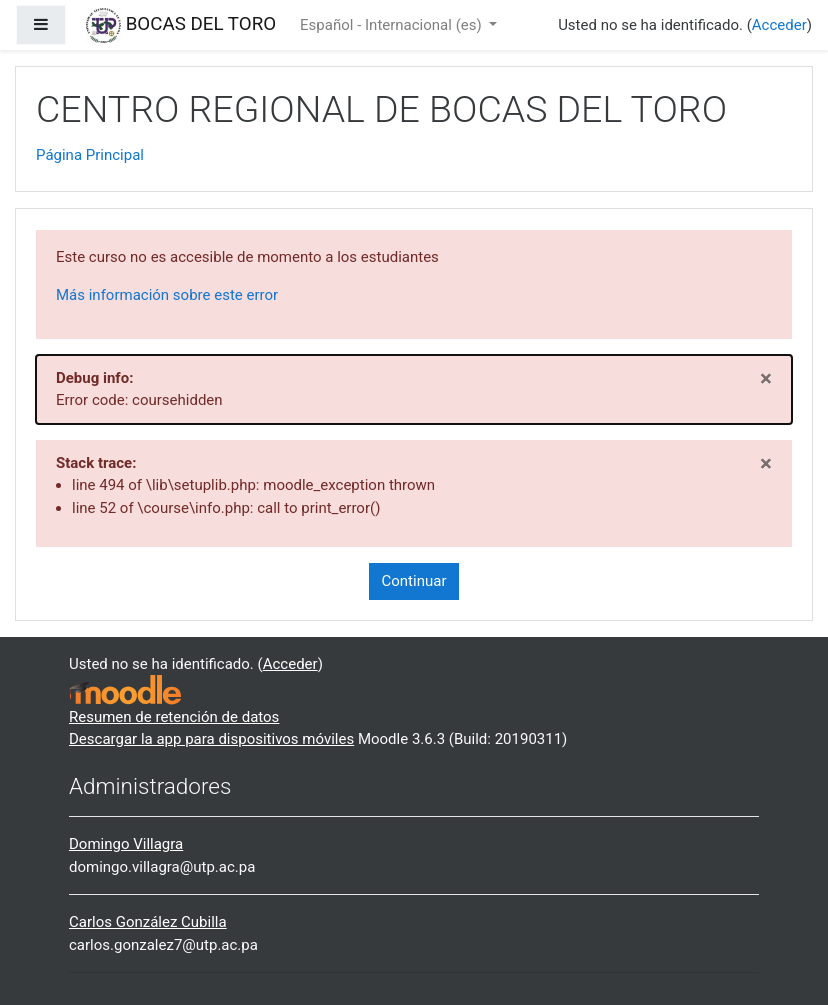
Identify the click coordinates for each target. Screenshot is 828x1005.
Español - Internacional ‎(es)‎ (392, 25)
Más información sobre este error (167, 295)
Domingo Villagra (126, 844)
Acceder (779, 25)
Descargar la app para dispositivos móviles (211, 739)
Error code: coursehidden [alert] (414, 387)
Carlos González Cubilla (148, 922)
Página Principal (90, 155)
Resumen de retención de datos (174, 717)
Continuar (414, 581)
